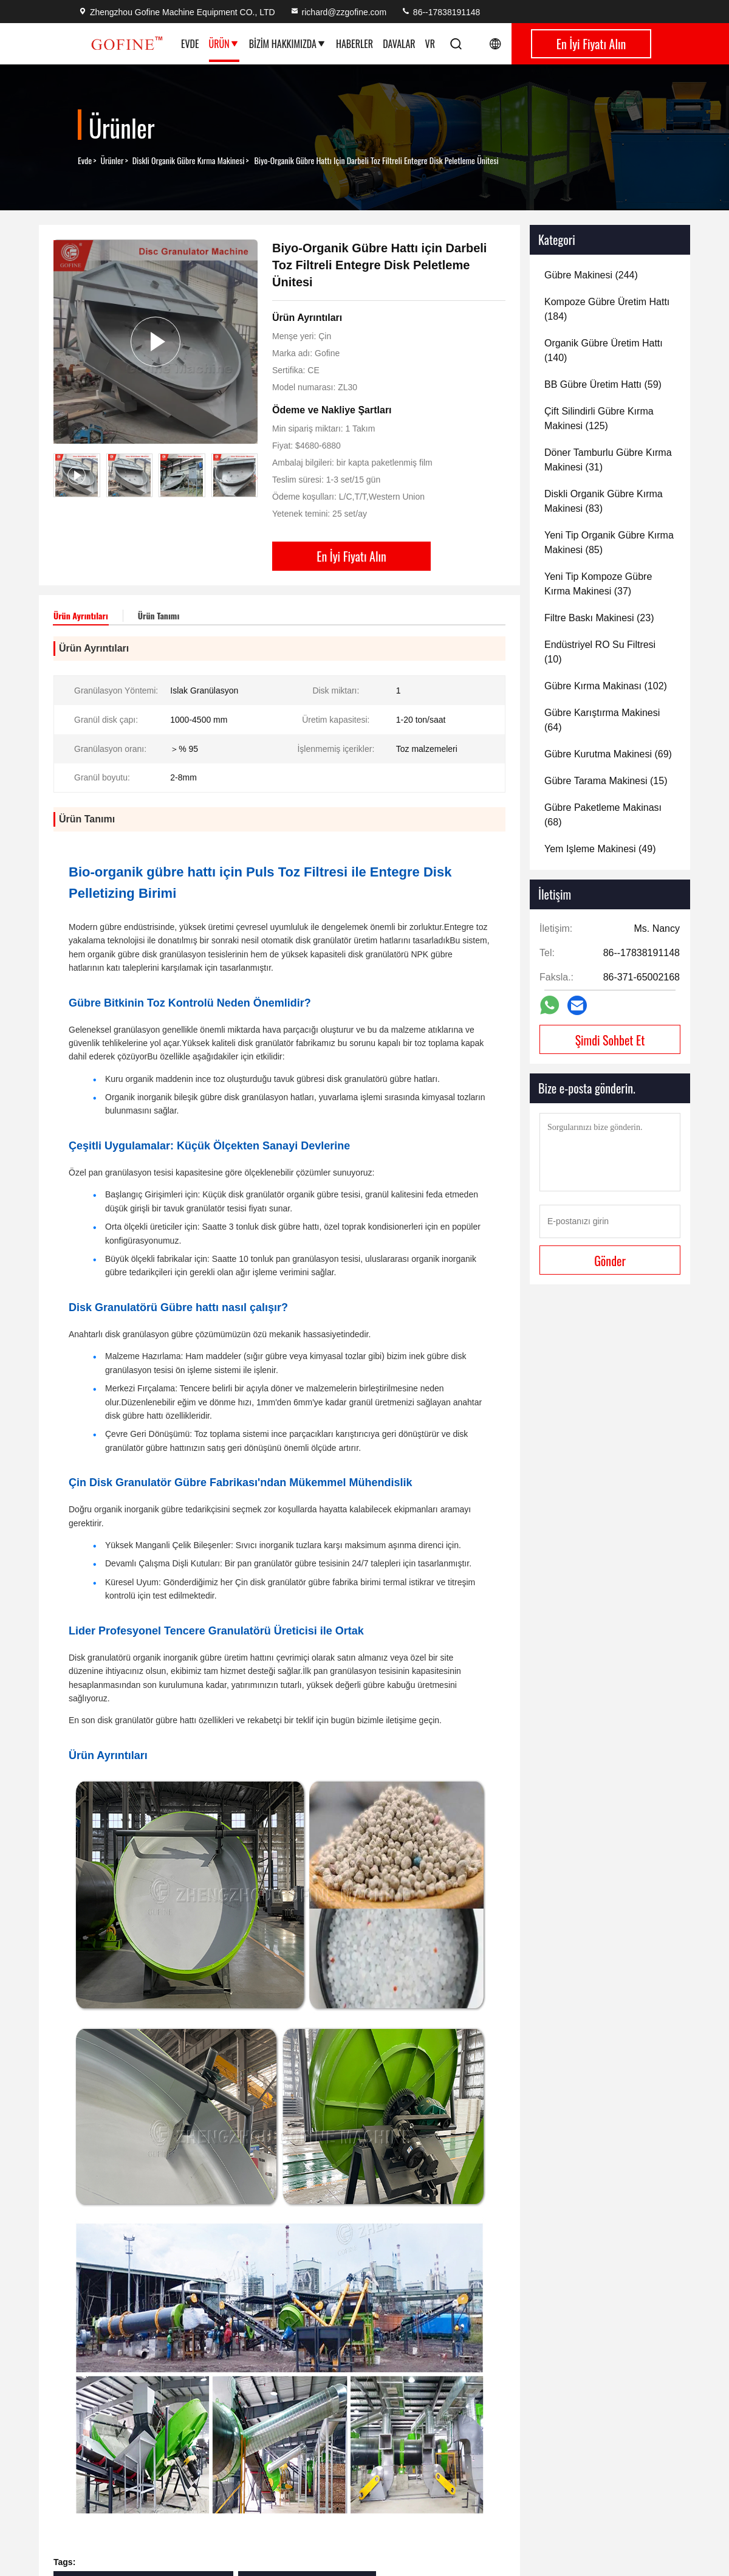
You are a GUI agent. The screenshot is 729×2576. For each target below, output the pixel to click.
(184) (606, 309)
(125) (599, 418)
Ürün (224, 43)
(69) (608, 754)
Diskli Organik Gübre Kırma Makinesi (188, 160)
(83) (603, 501)
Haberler (354, 43)
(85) (609, 542)
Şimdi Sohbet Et (610, 1040)
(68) (603, 814)
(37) (598, 583)
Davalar (399, 43)
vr (430, 43)
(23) (599, 618)
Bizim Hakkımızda (287, 43)
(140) (603, 350)
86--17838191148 (440, 12)
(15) (605, 781)
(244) (591, 275)
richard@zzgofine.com (338, 12)
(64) (602, 720)
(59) (603, 384)
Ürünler (111, 160)
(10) (599, 651)
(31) (608, 459)
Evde (190, 43)
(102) (605, 686)
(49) (599, 849)
